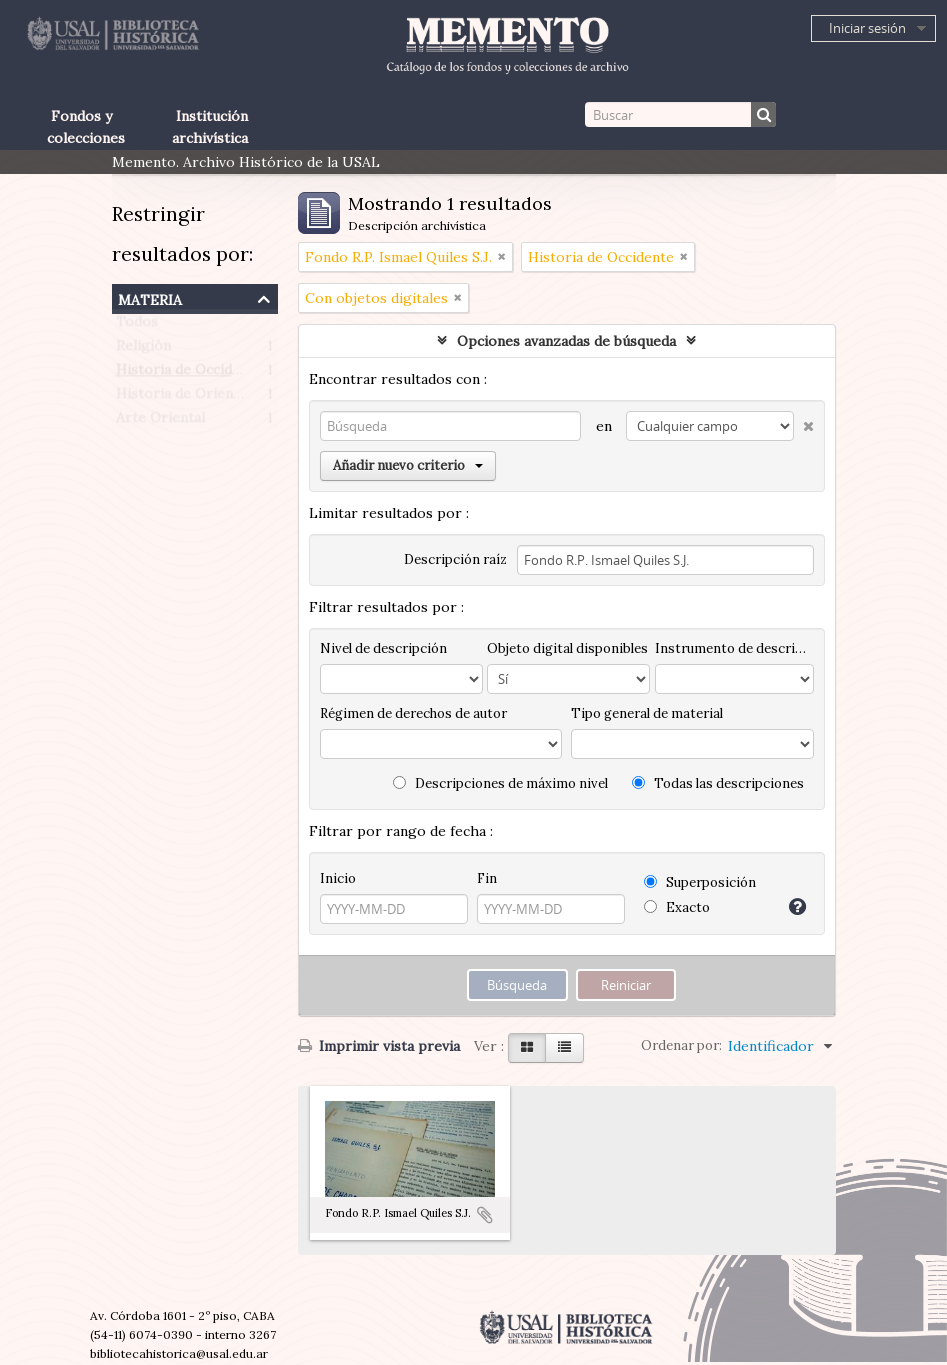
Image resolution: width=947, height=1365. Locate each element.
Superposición (700, 882)
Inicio (338, 878)
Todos (137, 326)
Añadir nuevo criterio (408, 465)
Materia (150, 297)
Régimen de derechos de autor (413, 713)
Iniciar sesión (867, 28)
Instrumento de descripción (734, 648)
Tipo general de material (647, 713)
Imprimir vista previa (379, 1046)
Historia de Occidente (189, 374)
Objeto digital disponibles (567, 648)
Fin (487, 878)
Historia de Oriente (181, 398)
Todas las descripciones (718, 783)
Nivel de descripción (383, 648)
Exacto (677, 907)
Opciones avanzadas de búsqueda (566, 341)
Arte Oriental (160, 422)
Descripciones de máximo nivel (500, 783)
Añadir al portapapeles (485, 1215)
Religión (143, 350)
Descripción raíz (455, 559)
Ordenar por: (681, 1045)
